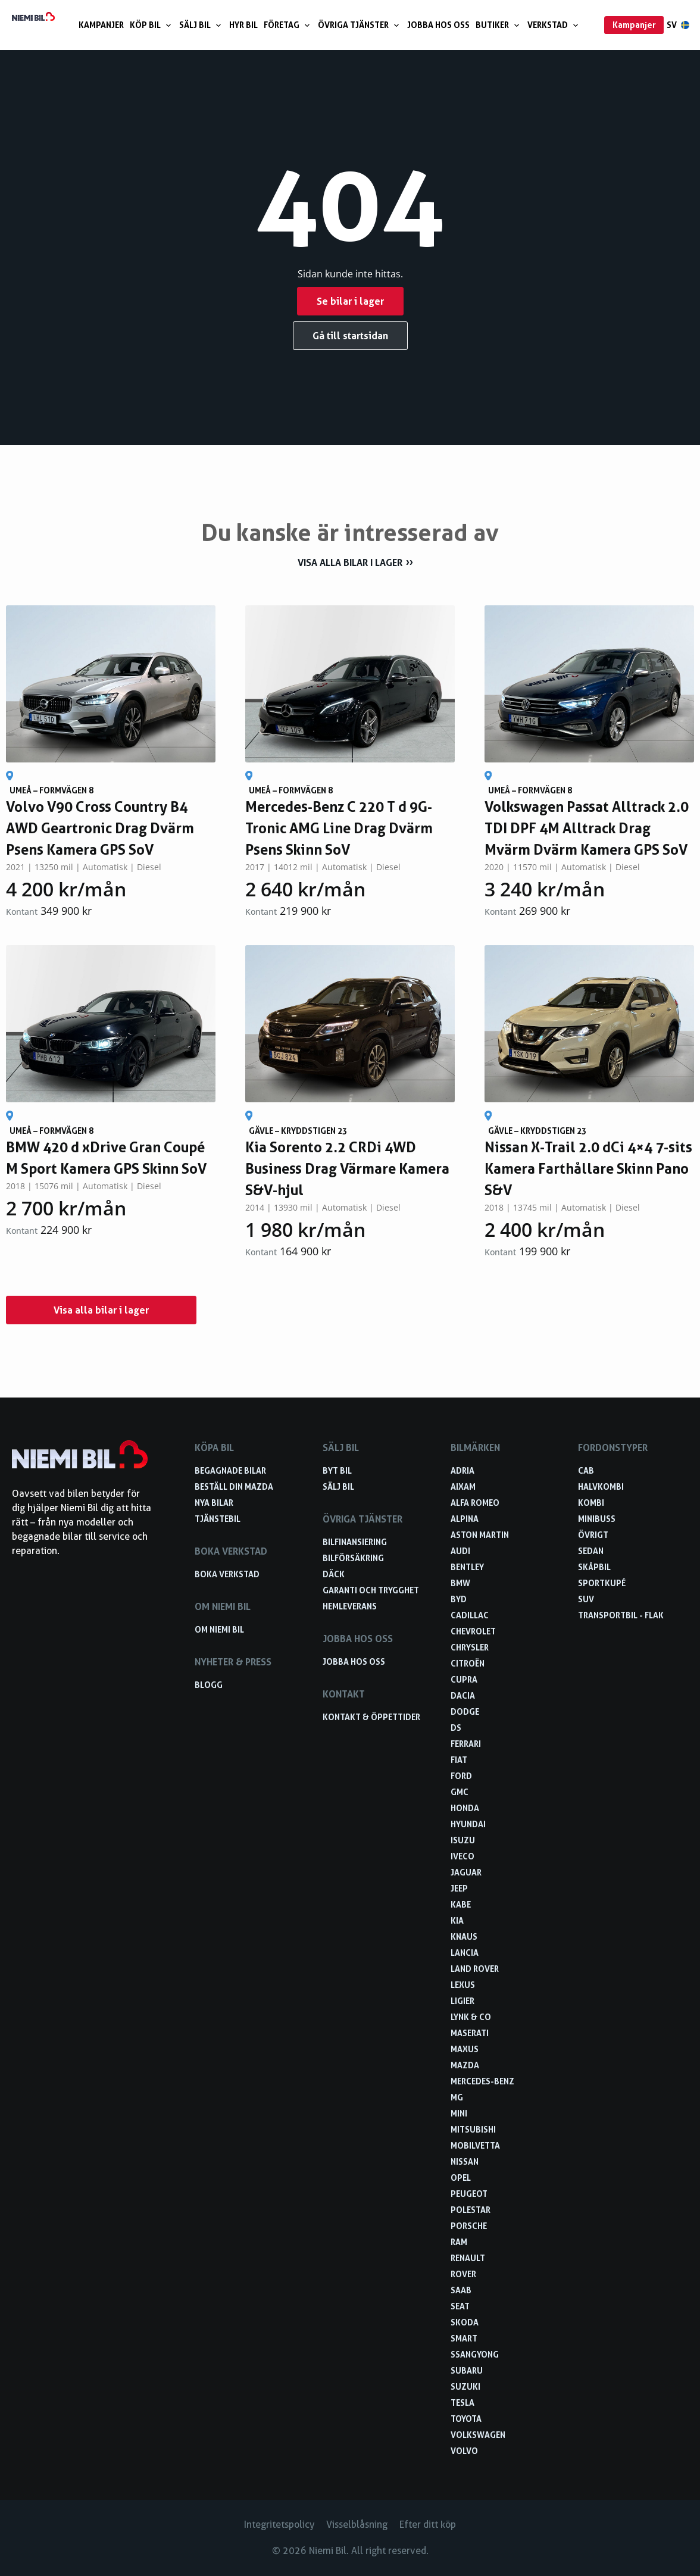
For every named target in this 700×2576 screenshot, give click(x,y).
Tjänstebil (217, 1519)
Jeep (459, 1888)
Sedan (591, 1551)
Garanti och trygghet (371, 1590)
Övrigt (593, 1535)
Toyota (466, 2419)
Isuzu (463, 1840)
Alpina (465, 1519)
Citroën (468, 1663)
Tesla (462, 2402)
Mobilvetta (475, 2145)
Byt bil (337, 1470)
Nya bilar (214, 1503)
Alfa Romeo (475, 1503)
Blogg (209, 1685)
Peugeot (469, 2194)
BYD (459, 1599)
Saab (461, 2290)
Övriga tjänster (359, 25)
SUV (586, 1599)
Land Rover (475, 1969)
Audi (460, 1551)
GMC (459, 1792)
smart (464, 2338)
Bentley (467, 1567)
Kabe (461, 1904)
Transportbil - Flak (621, 1615)
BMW (460, 1583)
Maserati (470, 2033)
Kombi (591, 1503)
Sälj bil (201, 25)
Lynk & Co (471, 2017)
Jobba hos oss (438, 25)
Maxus (465, 2049)
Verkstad (553, 25)
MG (457, 2097)
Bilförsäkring (353, 1558)
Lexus (463, 1985)
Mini (459, 2113)
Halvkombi (601, 1486)
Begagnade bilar (230, 1470)
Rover (463, 2274)
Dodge (465, 1711)
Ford (461, 1776)
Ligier (462, 2001)
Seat (460, 2306)
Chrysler (470, 1647)
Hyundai (468, 1824)
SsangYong (475, 2354)
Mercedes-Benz (482, 2081)
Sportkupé (602, 1583)
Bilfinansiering (355, 1542)
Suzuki (465, 2386)
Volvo (464, 2451)
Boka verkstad (227, 1574)
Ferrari (466, 1744)
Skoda (465, 2322)
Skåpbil (594, 1567)
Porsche (469, 2226)
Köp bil (151, 25)
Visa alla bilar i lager (350, 562)
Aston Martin (480, 1535)
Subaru (467, 2370)
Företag (288, 25)
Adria (462, 1470)
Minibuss (596, 1519)
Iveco (462, 1856)
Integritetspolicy (279, 2524)
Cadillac (470, 1615)
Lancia (465, 1952)
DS (456, 1727)
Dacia (463, 1695)
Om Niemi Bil (219, 1629)
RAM (459, 2242)
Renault (468, 2258)
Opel (461, 2177)
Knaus (464, 1936)
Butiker (498, 25)
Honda (465, 1808)
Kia (457, 1920)
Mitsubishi (473, 2129)
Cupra (464, 1679)
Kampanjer (101, 25)
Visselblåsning (357, 2524)
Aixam (463, 1486)
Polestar (470, 2210)
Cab (586, 1470)
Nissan (465, 2161)
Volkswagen (478, 2435)
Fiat (459, 1760)
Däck (334, 1574)
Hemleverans (350, 1606)
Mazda (465, 2065)
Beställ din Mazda (234, 1486)
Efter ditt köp (427, 2524)
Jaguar (466, 1872)
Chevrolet (473, 1631)
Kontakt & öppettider (371, 1717)
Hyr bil (243, 25)
